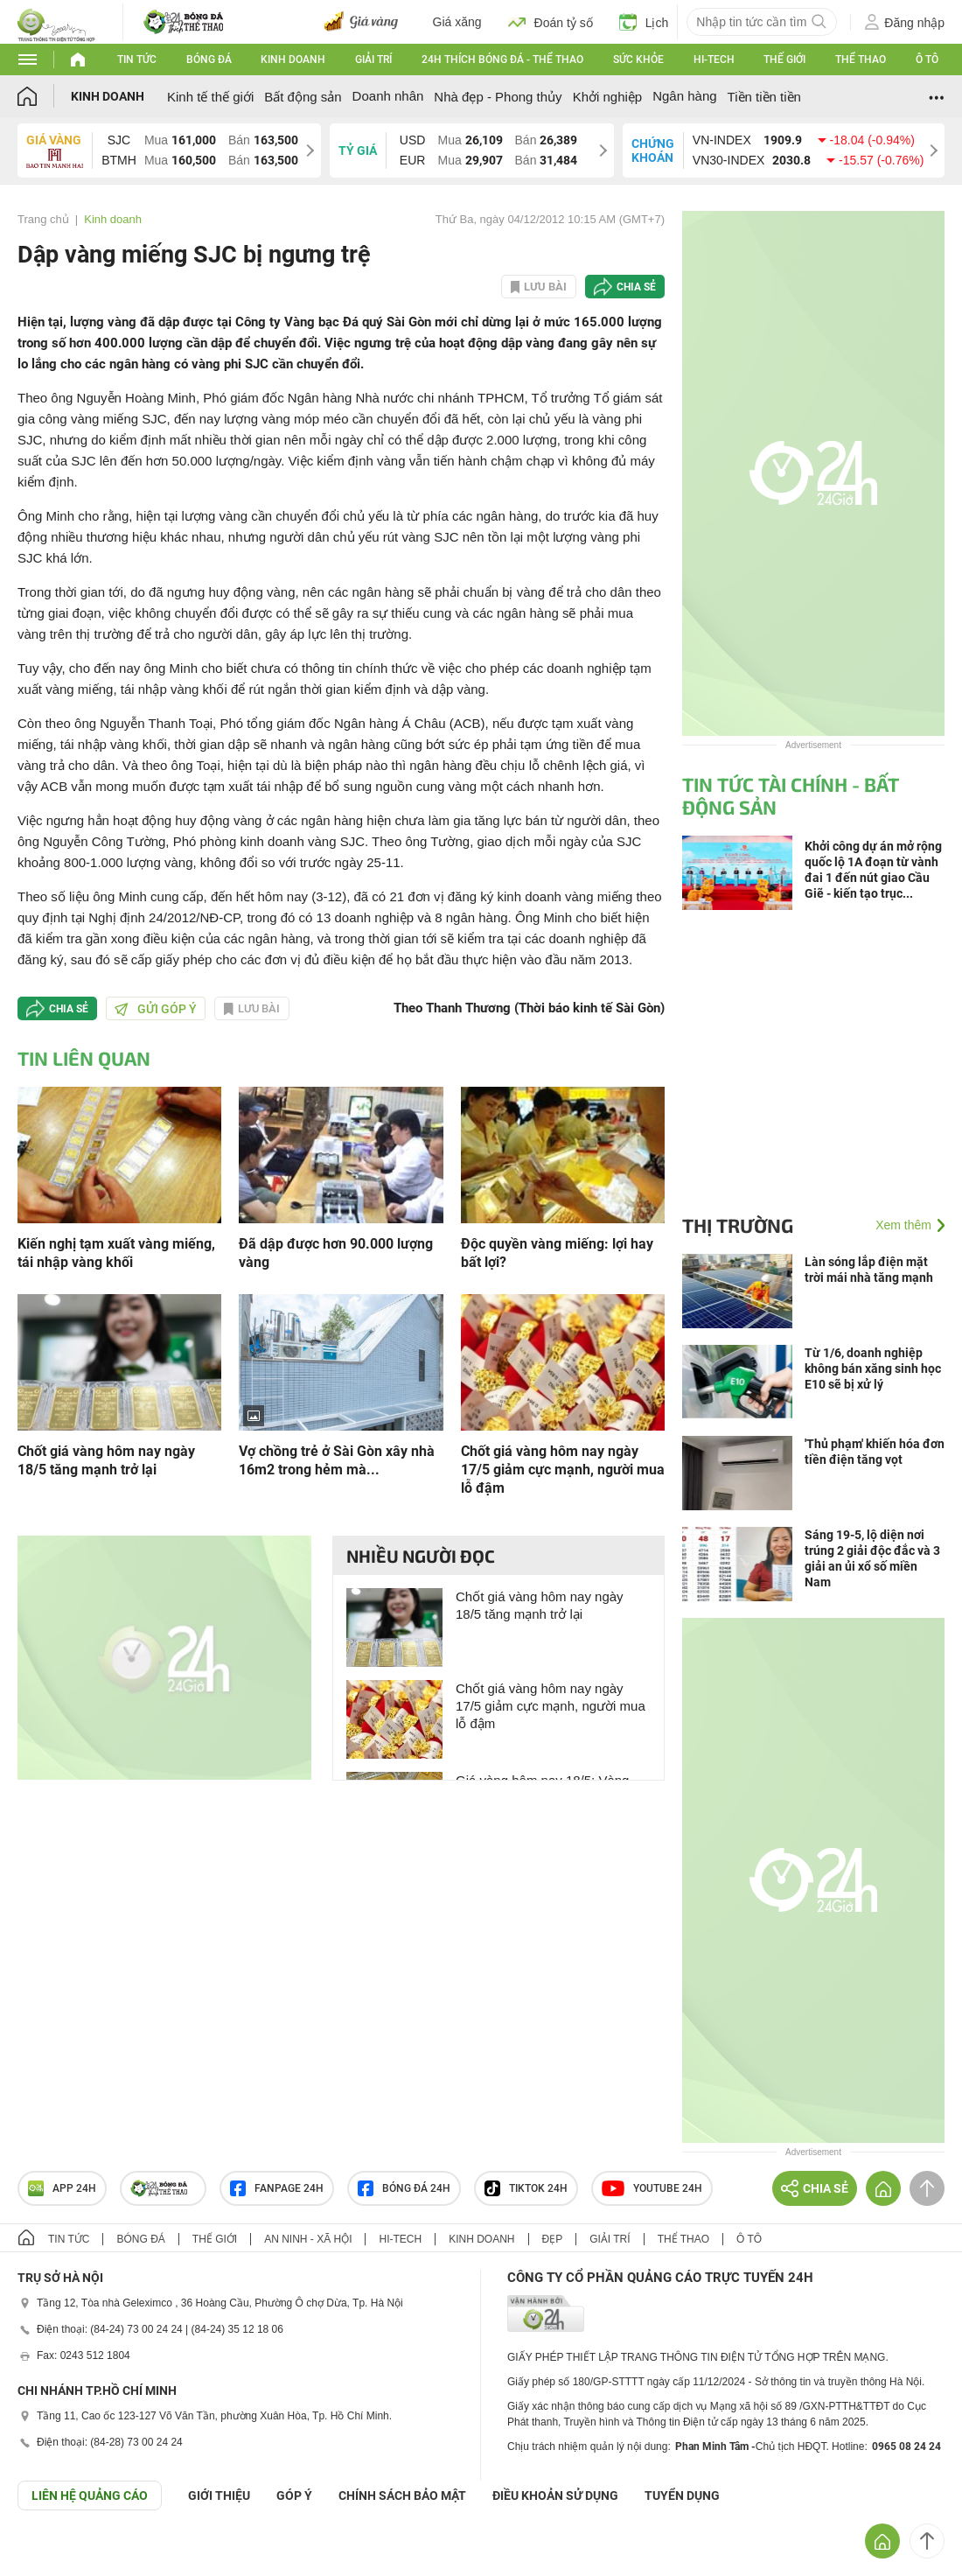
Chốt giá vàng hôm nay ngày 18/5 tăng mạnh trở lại (106, 1460)
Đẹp (552, 2239)
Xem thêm (903, 1225)
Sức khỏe (638, 59)
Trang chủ (43, 219)
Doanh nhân (388, 95)
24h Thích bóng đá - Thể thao (502, 59)
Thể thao (860, 59)
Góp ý (294, 2495)
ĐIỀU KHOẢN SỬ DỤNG (555, 2495)
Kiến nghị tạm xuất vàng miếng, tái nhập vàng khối (116, 1253)
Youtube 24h (652, 2188)
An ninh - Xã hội (308, 2239)
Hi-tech (714, 59)
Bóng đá (209, 59)
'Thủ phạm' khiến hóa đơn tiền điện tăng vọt (875, 1451)
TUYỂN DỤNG (682, 2495)
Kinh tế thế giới (210, 96)
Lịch (644, 22)
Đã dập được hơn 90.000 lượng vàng (336, 1253)
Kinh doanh (293, 59)
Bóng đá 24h (404, 2188)
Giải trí (373, 59)
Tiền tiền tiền (764, 96)
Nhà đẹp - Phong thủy (497, 96)
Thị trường (737, 1225)
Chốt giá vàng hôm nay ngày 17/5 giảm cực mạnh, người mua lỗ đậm (563, 1469)
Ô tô (927, 59)
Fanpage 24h (277, 2188)
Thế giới (784, 59)
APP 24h (62, 2188)
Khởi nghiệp (608, 96)
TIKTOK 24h (526, 2188)
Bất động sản (302, 96)
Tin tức (137, 59)
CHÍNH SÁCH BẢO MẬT (402, 2495)
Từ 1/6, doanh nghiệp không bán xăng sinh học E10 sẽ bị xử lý (873, 1368)
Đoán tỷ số (550, 22)
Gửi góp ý (156, 1009)
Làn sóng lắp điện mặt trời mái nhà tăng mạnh (869, 1269)
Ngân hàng (684, 95)
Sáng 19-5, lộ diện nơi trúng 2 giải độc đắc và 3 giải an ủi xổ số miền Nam (872, 1558)
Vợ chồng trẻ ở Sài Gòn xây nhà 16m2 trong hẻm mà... (337, 1460)
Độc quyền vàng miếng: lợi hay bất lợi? (557, 1253)
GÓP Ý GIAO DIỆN (51, 2553)
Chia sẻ (636, 287)
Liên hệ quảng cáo (89, 2495)
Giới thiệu (219, 2495)
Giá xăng (457, 22)
